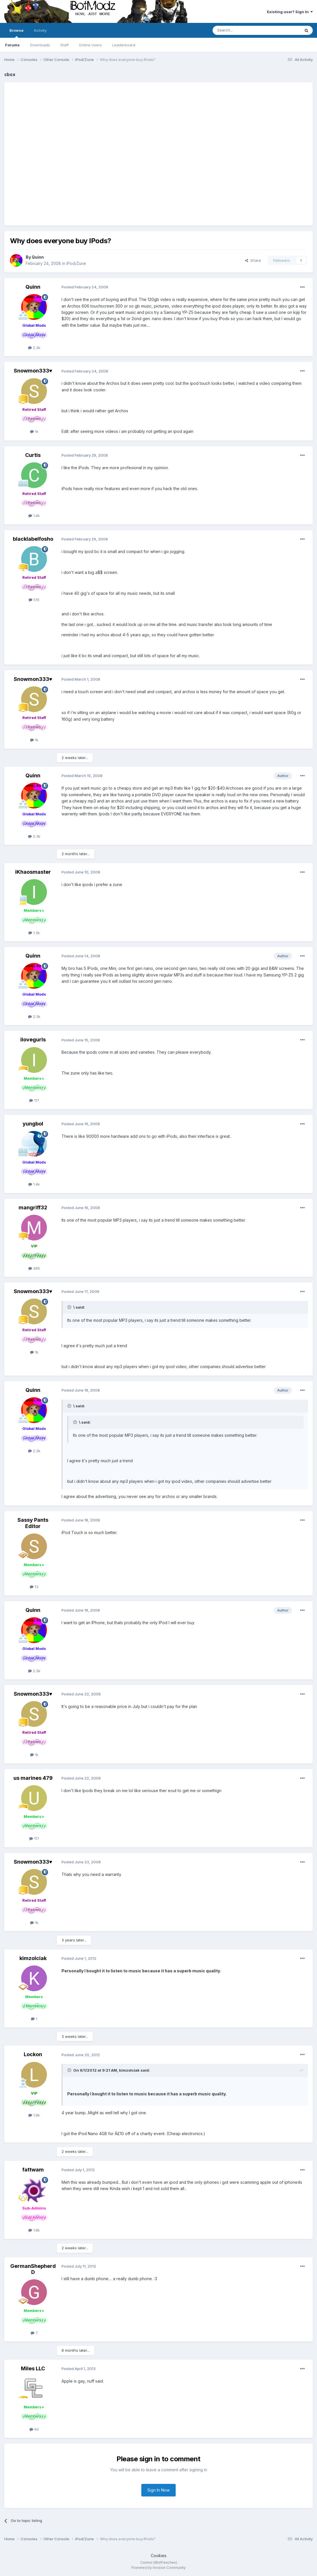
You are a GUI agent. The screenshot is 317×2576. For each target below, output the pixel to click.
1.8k (34, 2230)
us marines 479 (33, 1778)
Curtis (33, 455)
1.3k (34, 932)
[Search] (242, 30)
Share (253, 260)
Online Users (90, 45)
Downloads (40, 45)
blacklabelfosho (33, 539)
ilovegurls (33, 1040)
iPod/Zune (76, 263)
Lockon (33, 2054)
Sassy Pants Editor (32, 1523)
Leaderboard (123, 45)
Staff (64, 45)
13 (34, 1586)
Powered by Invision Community (158, 2567)
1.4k (34, 515)
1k (34, 431)
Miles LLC (33, 2368)
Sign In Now (158, 2490)
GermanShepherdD (33, 2269)
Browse (16, 33)
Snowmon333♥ (33, 371)
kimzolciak (33, 1958)
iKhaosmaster (33, 872)
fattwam (33, 2170)
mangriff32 (33, 1207)
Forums (12, 45)
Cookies (159, 2555)
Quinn (38, 257)
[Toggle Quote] (69, 1307)
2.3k (34, 347)
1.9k (34, 2115)
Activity (40, 30)
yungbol (33, 1124)
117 (34, 1100)
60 (34, 2429)
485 (34, 1268)
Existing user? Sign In (290, 11)
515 (34, 599)
